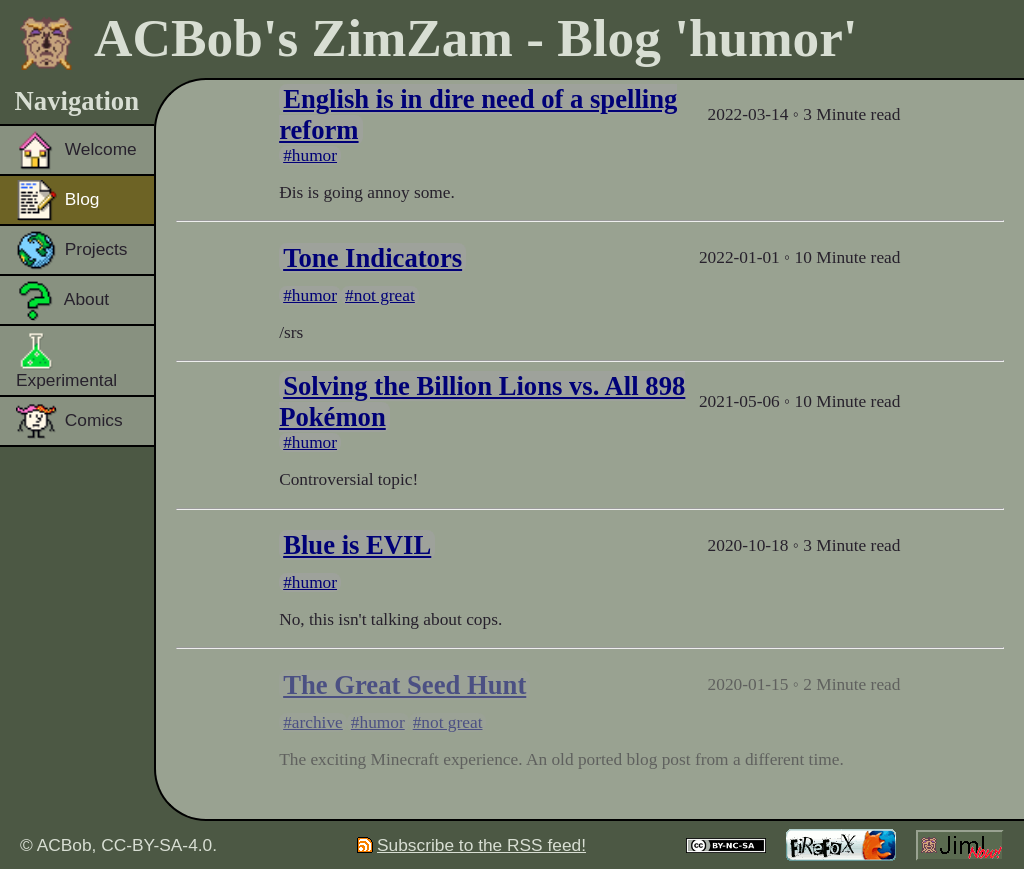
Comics (69, 421)
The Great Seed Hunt (404, 685)
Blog (58, 200)
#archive (313, 722)
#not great (380, 295)
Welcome (76, 150)
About (62, 300)
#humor (310, 155)
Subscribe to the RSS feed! (471, 845)
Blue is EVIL (357, 545)
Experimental (66, 360)
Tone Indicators (372, 258)
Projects (71, 250)
